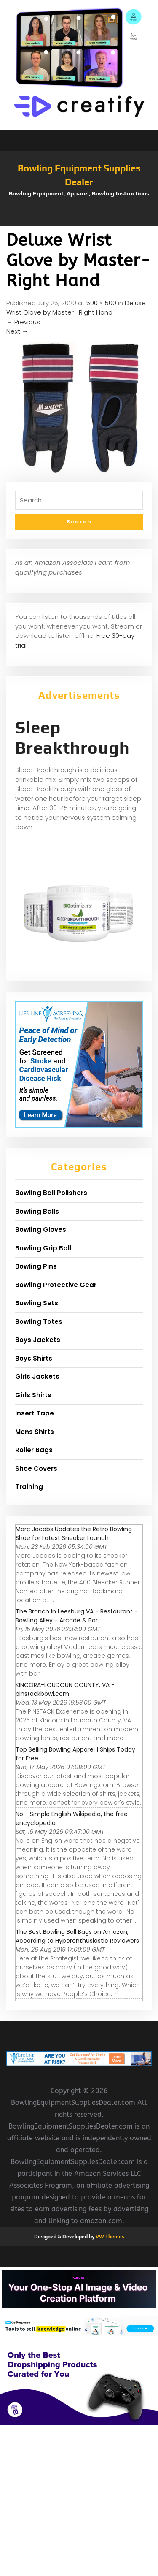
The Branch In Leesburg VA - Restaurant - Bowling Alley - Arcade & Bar (77, 1615)
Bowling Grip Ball (43, 1248)
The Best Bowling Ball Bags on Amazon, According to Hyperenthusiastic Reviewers (77, 1936)
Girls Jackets (37, 1376)
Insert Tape (34, 1413)
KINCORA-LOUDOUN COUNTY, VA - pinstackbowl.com (65, 1689)
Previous (23, 321)
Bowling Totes (38, 1321)
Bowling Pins (36, 1266)
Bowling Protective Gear (55, 1284)
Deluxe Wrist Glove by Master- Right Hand (76, 307)
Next (17, 331)
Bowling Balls (37, 1211)
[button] (79, 221)
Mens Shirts (34, 1431)
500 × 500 (101, 302)
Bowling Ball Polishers (51, 1192)
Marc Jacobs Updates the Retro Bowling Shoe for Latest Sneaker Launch (74, 1533)
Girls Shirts (33, 1395)
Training (29, 1486)
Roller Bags (34, 1449)
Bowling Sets (36, 1303)
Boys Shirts (33, 1358)
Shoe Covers (36, 1468)
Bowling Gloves (40, 1229)
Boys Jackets (37, 1339)
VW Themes (109, 2237)
